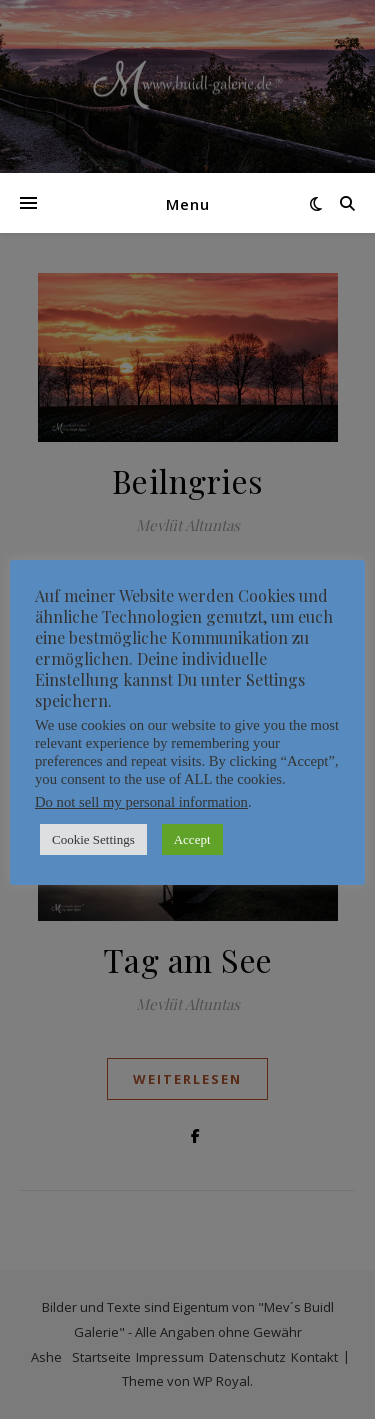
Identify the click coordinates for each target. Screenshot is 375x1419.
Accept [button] (192, 839)
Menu (188, 204)
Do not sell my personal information (141, 802)
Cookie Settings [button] (93, 839)
